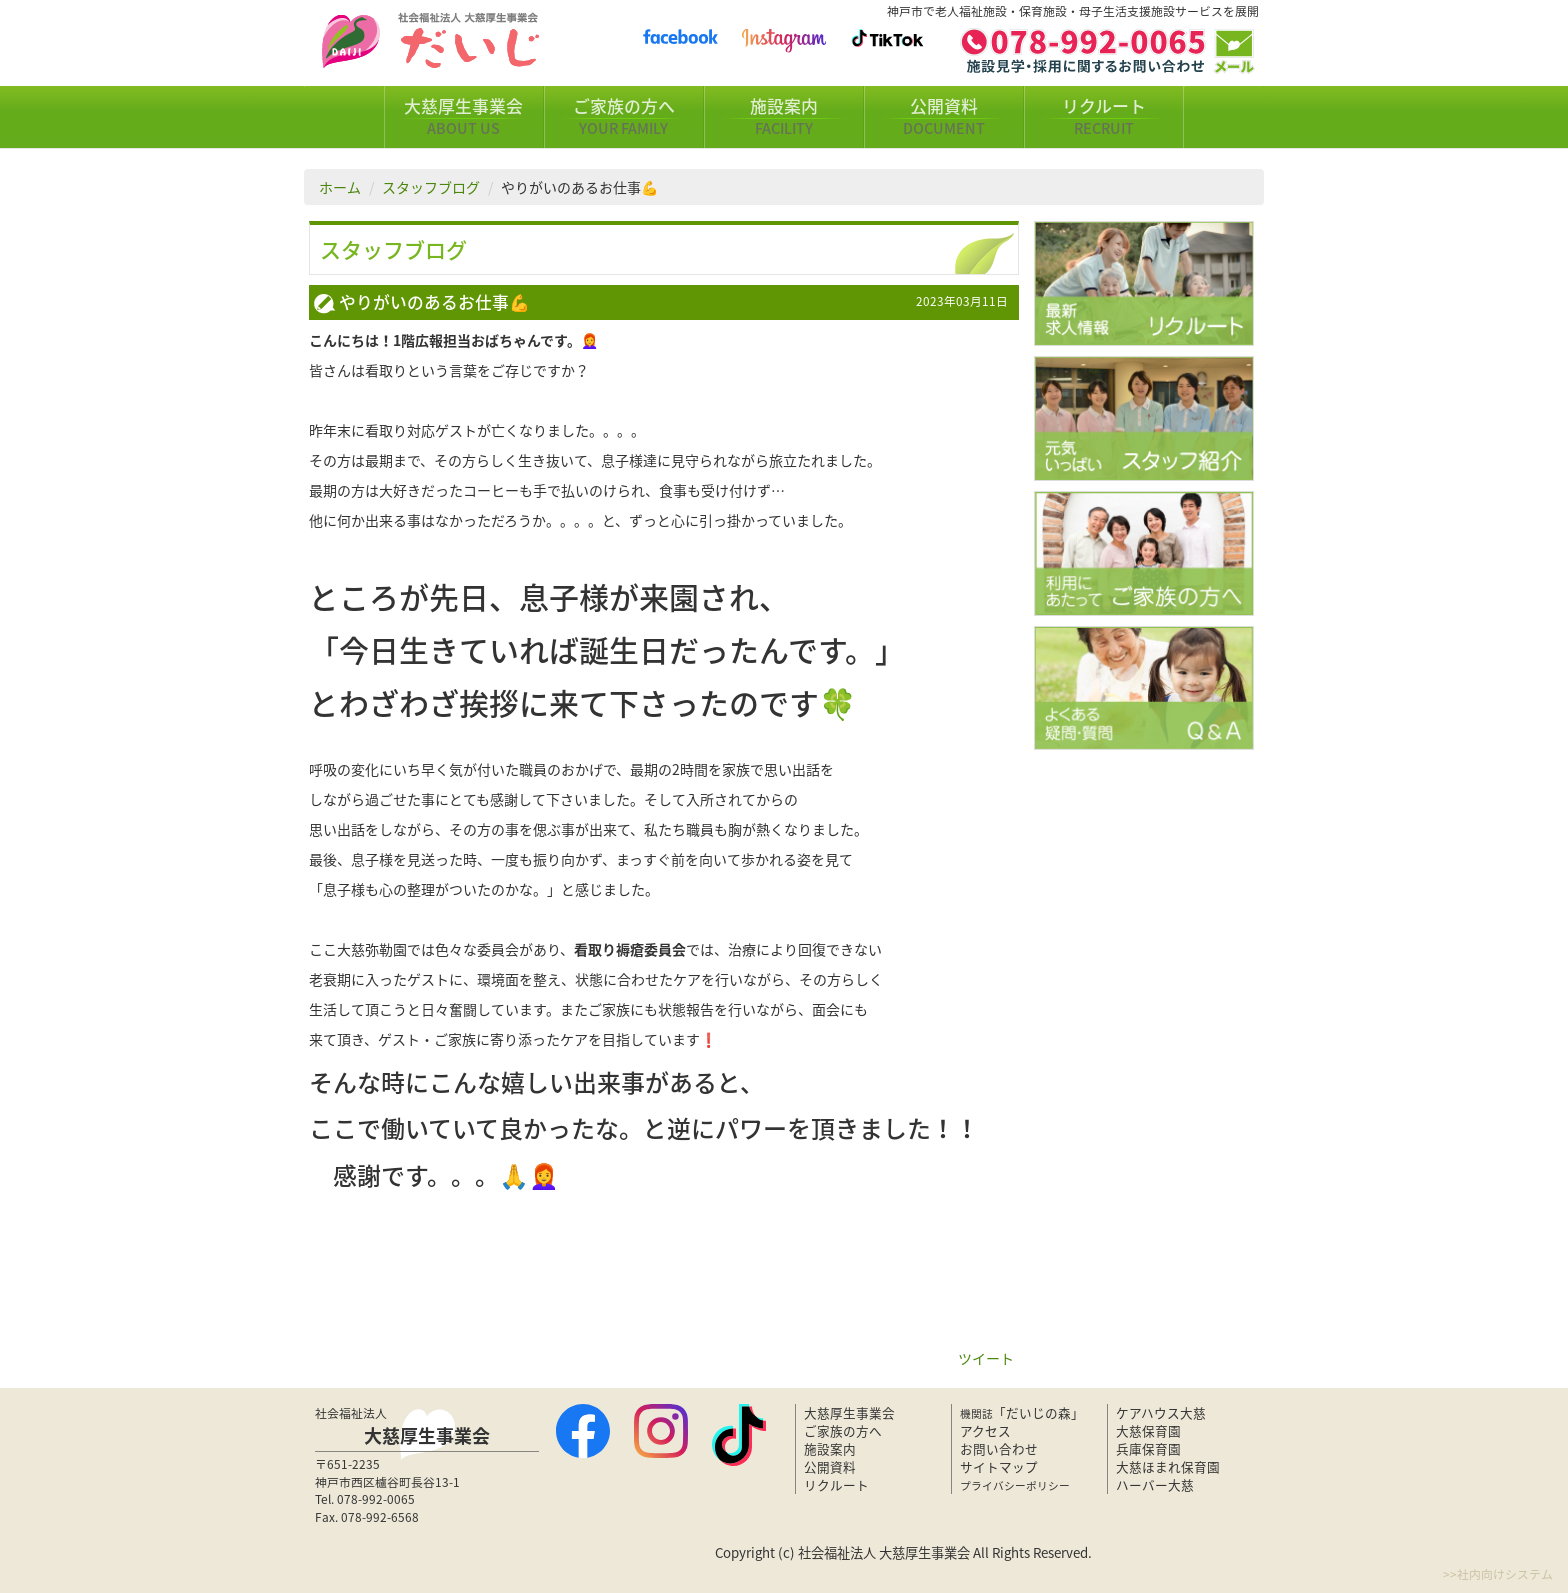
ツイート (986, 1358)
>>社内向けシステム (1498, 1574)
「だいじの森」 (1022, 1412)
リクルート (1104, 117)
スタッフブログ (431, 187)
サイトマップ (999, 1466)
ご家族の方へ (624, 117)
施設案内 (784, 117)
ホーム (340, 187)
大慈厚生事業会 (464, 117)
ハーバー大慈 (1155, 1484)
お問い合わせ (999, 1448)
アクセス (985, 1430)
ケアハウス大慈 (1161, 1412)
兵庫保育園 (1148, 1448)
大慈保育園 (1148, 1430)
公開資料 (944, 117)
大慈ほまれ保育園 (1168, 1466)
